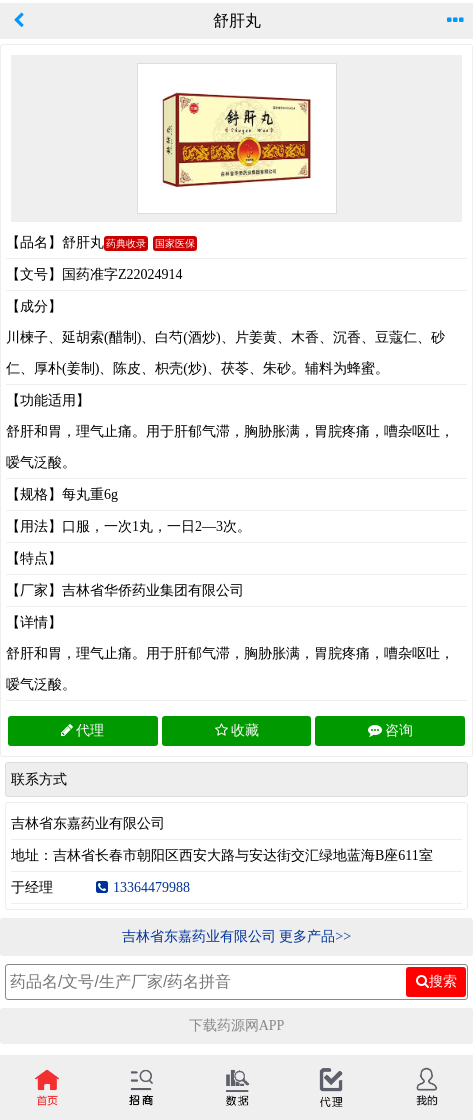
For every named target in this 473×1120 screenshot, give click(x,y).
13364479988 (143, 887)
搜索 (436, 981)
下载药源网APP (237, 1025)
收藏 (237, 730)
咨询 (390, 730)
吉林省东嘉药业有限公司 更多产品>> (236, 936)
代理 (82, 730)
